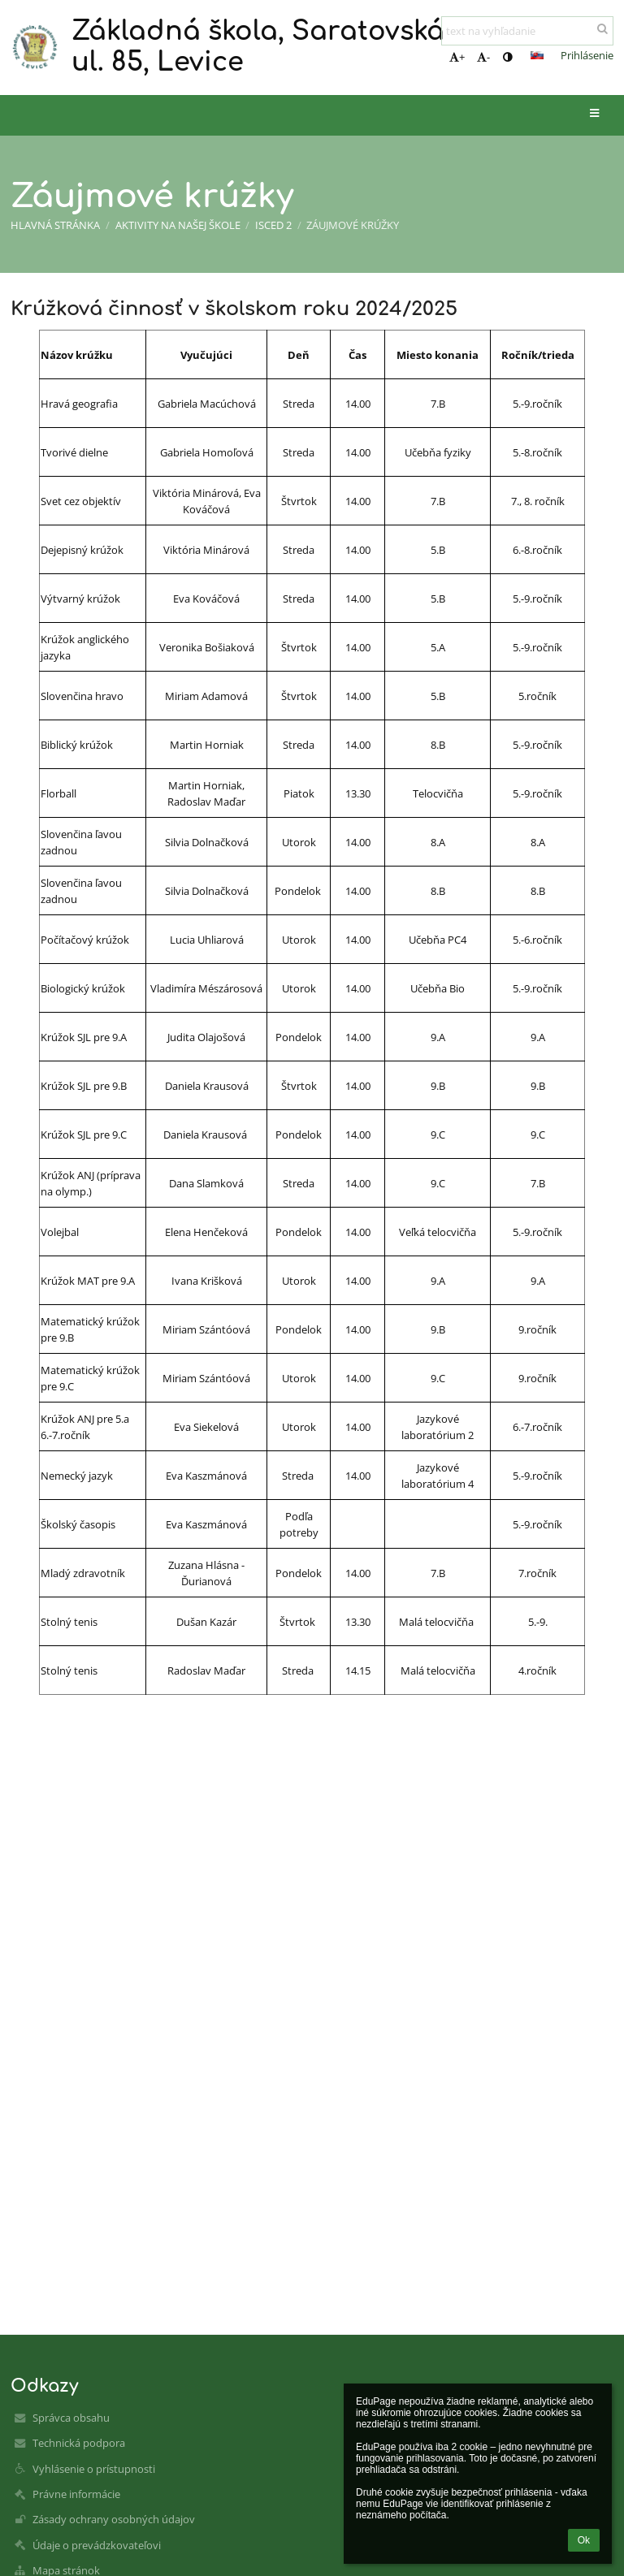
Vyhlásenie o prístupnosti (93, 2468)
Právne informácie (76, 2494)
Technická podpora (78, 2443)
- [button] (483, 57)
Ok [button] (584, 2540)
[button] (537, 55)
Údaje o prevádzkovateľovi (96, 2545)
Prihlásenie (587, 55)
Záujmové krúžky (352, 225)
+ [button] (457, 57)
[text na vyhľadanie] (527, 30)
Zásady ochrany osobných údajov (113, 2519)
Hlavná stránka (55, 225)
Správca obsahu (71, 2417)
